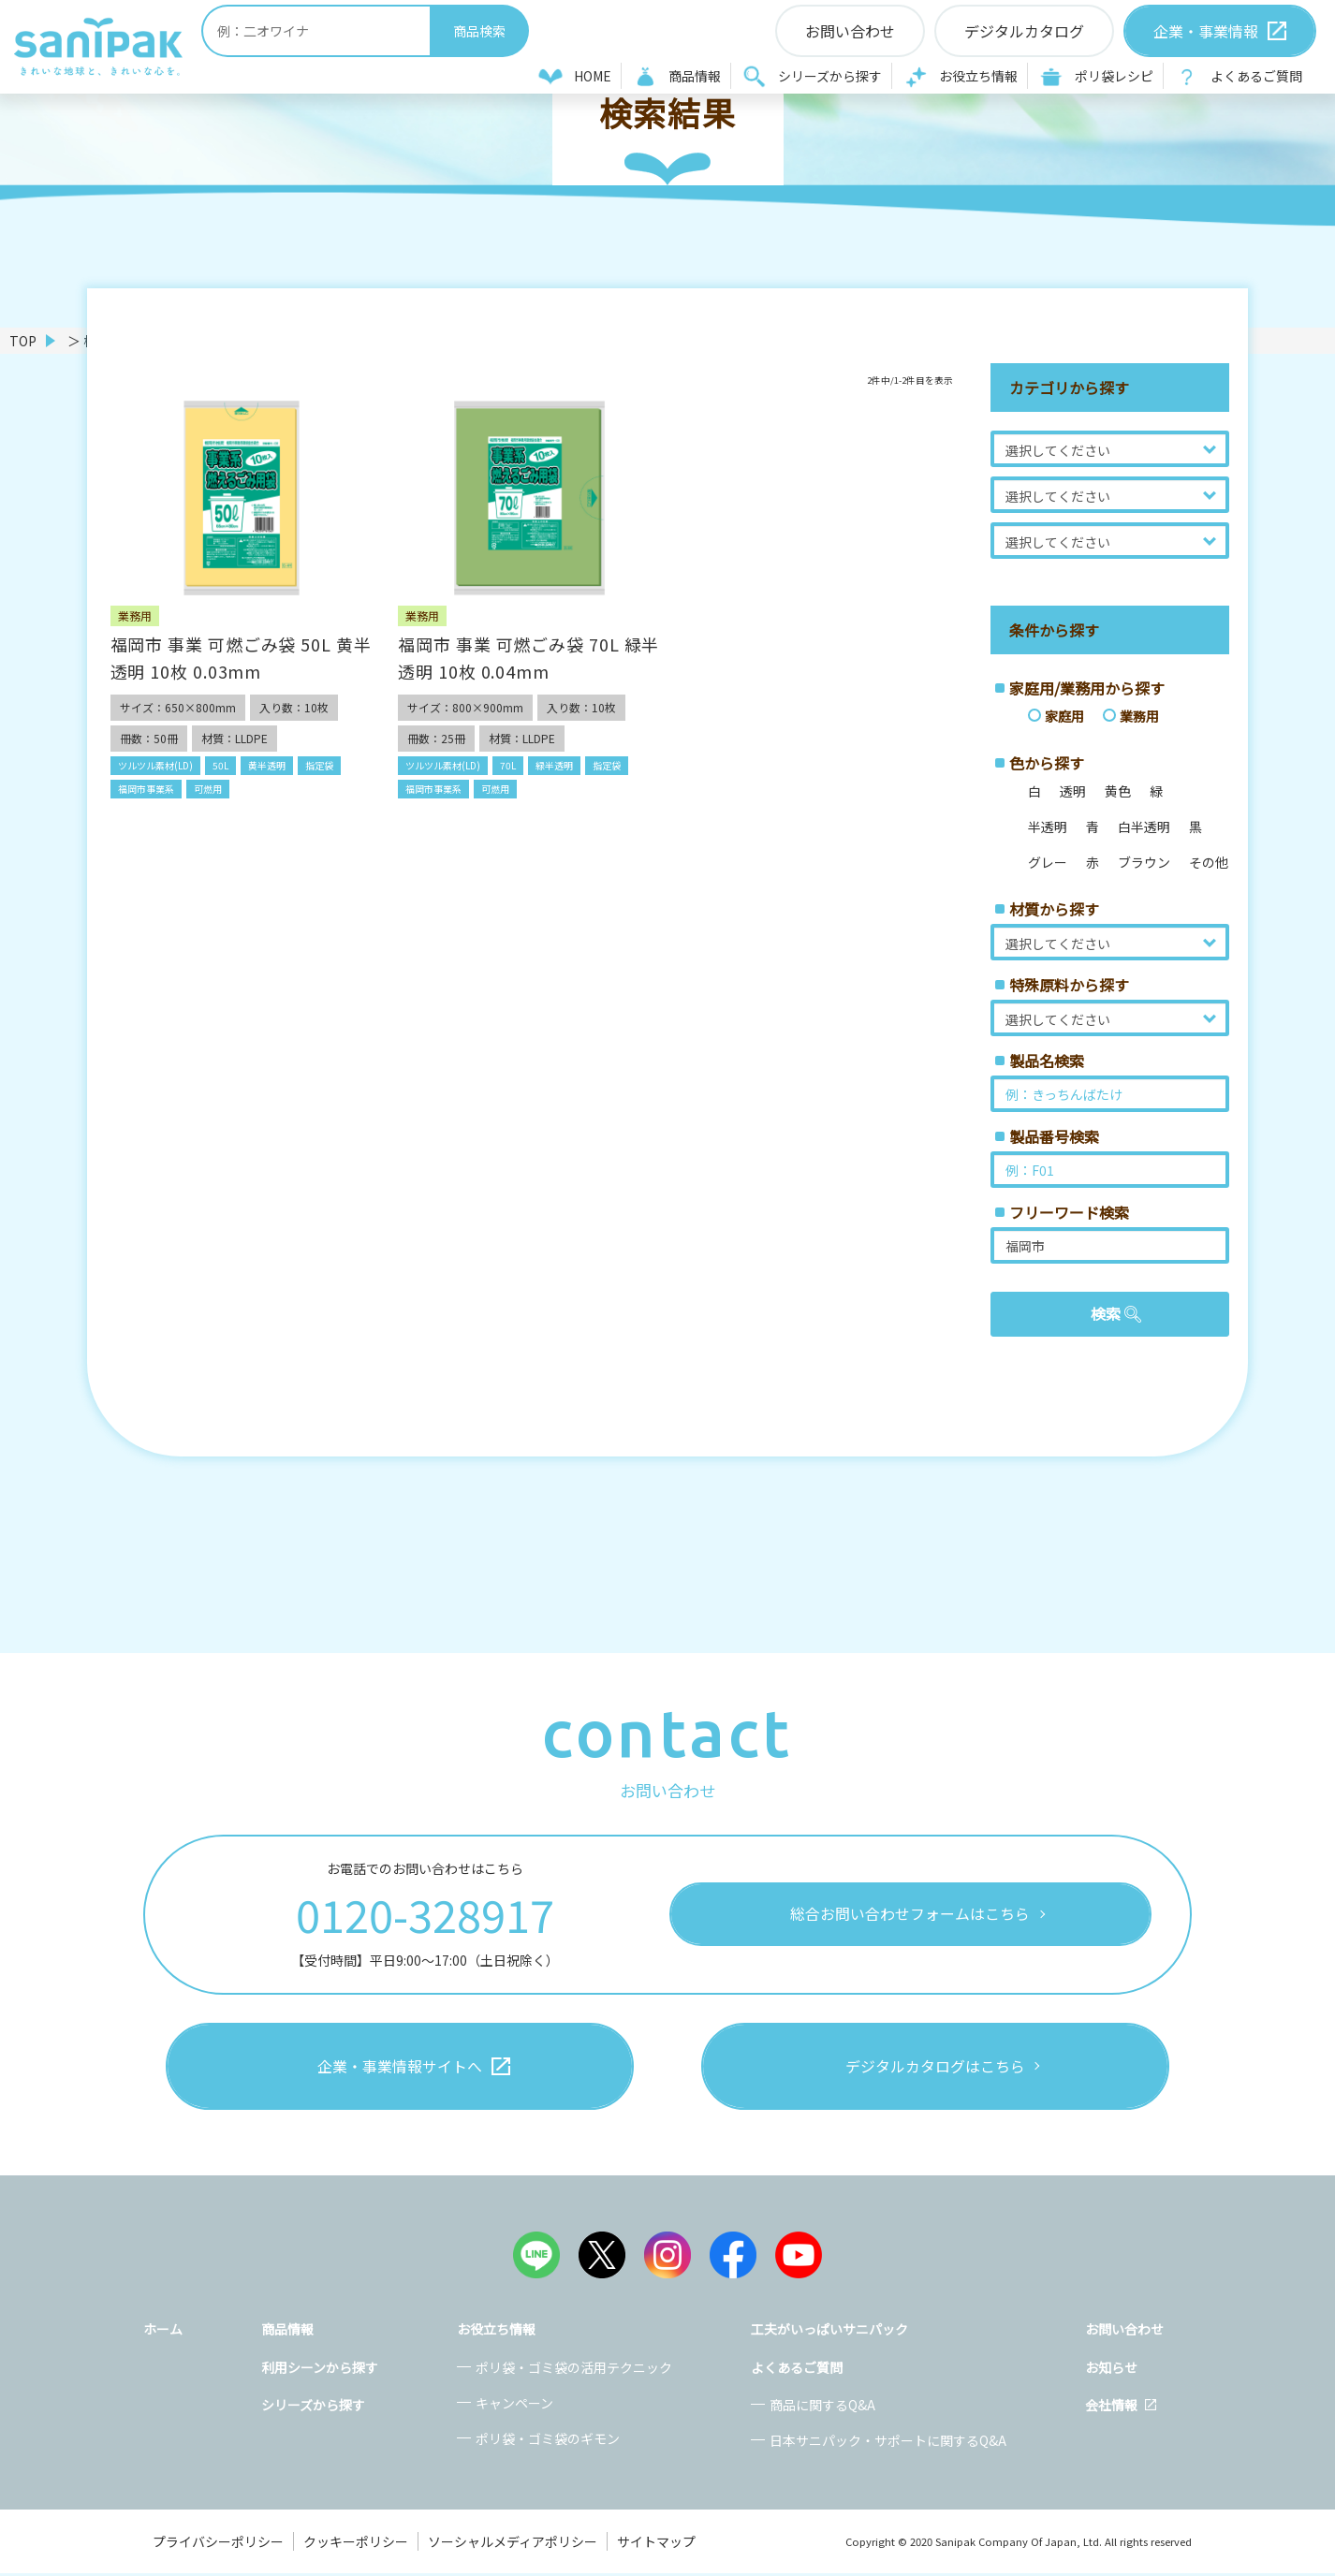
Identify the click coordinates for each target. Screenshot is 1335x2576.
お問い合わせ (1124, 2331)
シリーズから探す (830, 75)
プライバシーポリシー (218, 2544)
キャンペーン (514, 2405)
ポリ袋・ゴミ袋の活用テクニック (574, 2370)
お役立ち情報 (978, 75)
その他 (1208, 862)
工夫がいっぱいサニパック (829, 2331)
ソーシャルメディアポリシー (512, 2544)
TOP (23, 340)
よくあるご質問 (1256, 75)
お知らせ (1111, 2370)
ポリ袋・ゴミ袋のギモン (548, 2441)
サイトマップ (656, 2544)
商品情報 (694, 75)
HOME (592, 75)
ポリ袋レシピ (1114, 75)
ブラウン (1144, 862)
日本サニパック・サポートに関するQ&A (888, 2443)
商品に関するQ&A (822, 2407)
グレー (1047, 862)
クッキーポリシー (355, 2544)
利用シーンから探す (319, 2370)
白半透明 (1144, 826)
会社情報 (1111, 2407)
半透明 (1047, 826)
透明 (1073, 791)
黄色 (1118, 791)
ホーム (163, 2331)
